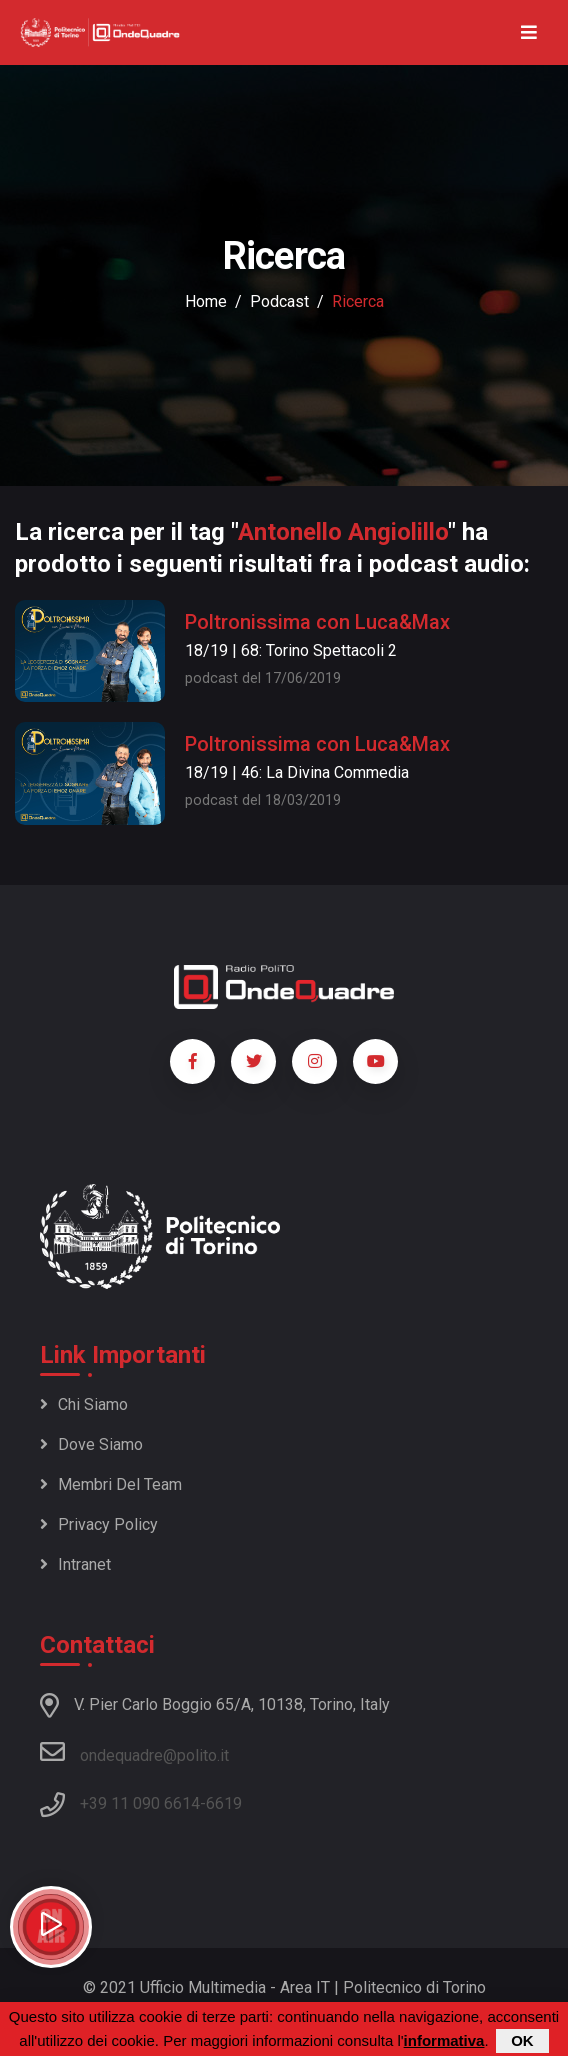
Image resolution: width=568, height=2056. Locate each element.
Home (206, 301)
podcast (279, 301)
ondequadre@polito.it (134, 1752)
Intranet (75, 1564)
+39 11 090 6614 (140, 1803)
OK (522, 2042)
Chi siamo (84, 1404)
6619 (224, 1803)
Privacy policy (99, 1524)
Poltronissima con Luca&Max (317, 622)
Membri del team (111, 1484)
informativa (444, 2042)
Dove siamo (91, 1444)
